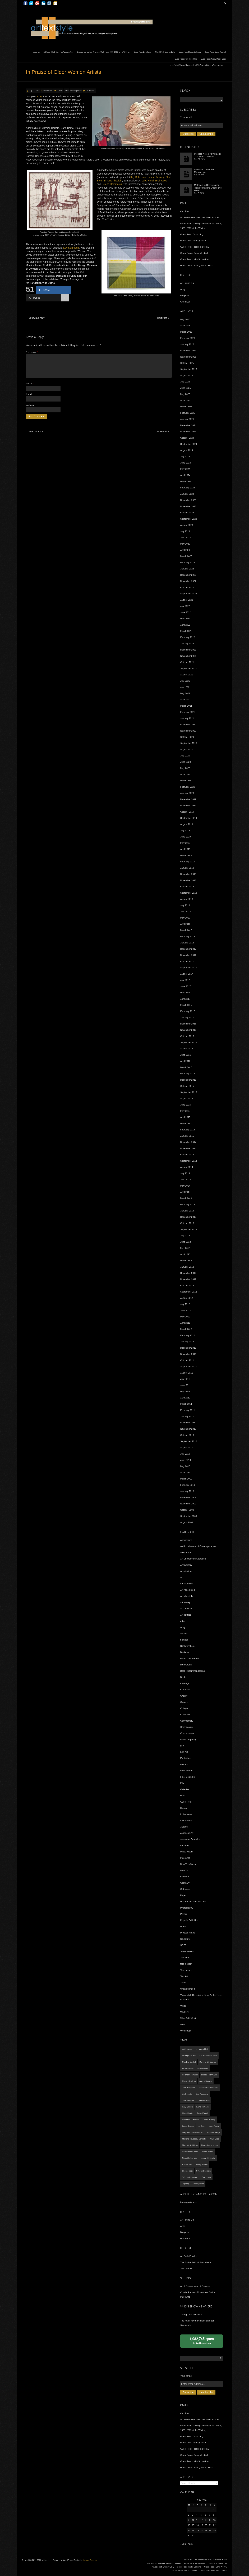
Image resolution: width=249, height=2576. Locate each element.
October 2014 (187, 1154)
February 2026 (187, 338)
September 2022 (188, 593)
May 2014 (185, 1185)
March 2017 (186, 1005)
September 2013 (188, 1229)
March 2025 (186, 406)
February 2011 (187, 1410)
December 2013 (188, 1217)
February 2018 (187, 936)
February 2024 (187, 487)
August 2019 (186, 824)
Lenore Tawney (156, 177)
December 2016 (188, 1023)
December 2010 (188, 1422)
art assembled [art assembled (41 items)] (202, 2049)
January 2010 (187, 1491)
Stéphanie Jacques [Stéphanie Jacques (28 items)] (190, 2177)
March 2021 (186, 706)
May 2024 (185, 469)
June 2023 (185, 537)
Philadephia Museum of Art (193, 1901)
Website (30, 405)
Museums (185, 1858)
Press (183, 1926)
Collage (184, 1708)
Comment (32, 352)
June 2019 (185, 836)
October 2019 (187, 811)
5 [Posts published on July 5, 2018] (201, 2514)
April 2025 (185, 400)
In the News (186, 1814)
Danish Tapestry (188, 1739)
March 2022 (186, 631)
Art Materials (186, 1596)
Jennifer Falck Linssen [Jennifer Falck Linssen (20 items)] (208, 2088)
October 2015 (187, 1086)
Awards (184, 1633)
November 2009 (188, 1503)
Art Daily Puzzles (188, 2256)
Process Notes (187, 1932)
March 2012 (186, 1329)
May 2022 (185, 618)
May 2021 (185, 693)
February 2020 (187, 787)
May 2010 (185, 1466)
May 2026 (185, 319)
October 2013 (187, 1223)
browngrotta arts (188, 2202)
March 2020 (186, 780)
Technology (186, 1970)
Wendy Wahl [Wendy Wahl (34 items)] (198, 2184)
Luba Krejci (148, 180)
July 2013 (185, 1235)
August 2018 (186, 899)
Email (30, 394)
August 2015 (186, 1098)
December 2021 (188, 649)
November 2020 (188, 730)
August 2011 (186, 1372)
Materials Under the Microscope (204, 170)
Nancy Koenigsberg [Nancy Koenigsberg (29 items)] (209, 2145)
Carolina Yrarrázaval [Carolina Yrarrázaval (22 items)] (208, 2055)
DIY (182, 1745)
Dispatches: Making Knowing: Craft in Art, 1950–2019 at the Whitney (103, 52)
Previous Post (37, 318)
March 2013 (186, 1260)
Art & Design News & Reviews (195, 2286)
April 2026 (185, 325)
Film (182, 1783)
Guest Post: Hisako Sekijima (190, 52)
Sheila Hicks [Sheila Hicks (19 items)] (187, 2171)
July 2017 (185, 980)
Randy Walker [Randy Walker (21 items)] (202, 2164)
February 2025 (187, 413)
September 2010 (188, 1441)
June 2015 (185, 1104)
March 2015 (186, 1123)
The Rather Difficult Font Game (195, 2262)
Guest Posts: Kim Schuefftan (186, 59)
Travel (183, 1982)
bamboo (184, 1639)
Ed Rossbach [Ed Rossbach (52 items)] (187, 2068)
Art (181, 1577)
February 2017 (187, 1011)
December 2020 (188, 724)
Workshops (185, 2030)
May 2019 (185, 843)
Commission (186, 1727)
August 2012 (186, 1298)
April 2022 (185, 624)
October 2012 (187, 1285)
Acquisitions (186, 1540)
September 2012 (188, 1291)
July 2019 (185, 830)
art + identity (186, 1583)
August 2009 (186, 1522)
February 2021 (187, 712)
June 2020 (185, 762)
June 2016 (185, 1055)
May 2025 (185, 394)
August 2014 (186, 1167)
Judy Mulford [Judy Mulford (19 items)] (204, 2100)
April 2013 (185, 1254)
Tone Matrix (186, 2268)
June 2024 (185, 462)
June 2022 (185, 612)
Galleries (184, 1789)
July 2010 (185, 1453)
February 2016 (187, 1073)
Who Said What (188, 2018)
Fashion (184, 1764)
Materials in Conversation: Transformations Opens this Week (208, 188)
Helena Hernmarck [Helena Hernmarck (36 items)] (209, 2075)
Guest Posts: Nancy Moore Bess (213, 59)
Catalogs (184, 1683)
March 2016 (186, 1067)
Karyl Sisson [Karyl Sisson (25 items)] (187, 2107)
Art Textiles (185, 1615)
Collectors (185, 1714)
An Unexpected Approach (193, 1558)
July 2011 (185, 1379)
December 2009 (188, 1497)
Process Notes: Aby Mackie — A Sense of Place (207, 155)
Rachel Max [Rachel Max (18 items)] (187, 2164)
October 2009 (187, 1510)
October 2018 (187, 886)
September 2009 (188, 1516)
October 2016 (187, 1036)
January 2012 (187, 1341)
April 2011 (185, 1397)
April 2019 (185, 849)
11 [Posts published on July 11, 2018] (197, 2520)
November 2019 (188, 805)
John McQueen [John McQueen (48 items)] (188, 2100)
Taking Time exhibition (191, 2314)
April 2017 (185, 998)
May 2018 (185, 917)
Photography (186, 1907)
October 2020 (187, 737)
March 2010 (186, 1478)
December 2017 (188, 949)
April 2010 (185, 1472)
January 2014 (187, 1210)
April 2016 (185, 1061)
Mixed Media (186, 1851)
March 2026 (186, 332)
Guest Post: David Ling (142, 52)
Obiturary (184, 1883)
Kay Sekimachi (138, 177)
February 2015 (187, 1129)
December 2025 (188, 350)
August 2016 (186, 1048)
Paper (183, 1895)
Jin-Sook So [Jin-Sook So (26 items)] (187, 2094)
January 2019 (187, 868)
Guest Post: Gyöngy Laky (165, 52)
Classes (184, 1702)
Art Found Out (187, 283)
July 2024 (185, 456)
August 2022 (186, 600)
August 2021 (186, 674)
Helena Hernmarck (112, 184)
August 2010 (186, 1447)
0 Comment (90, 91)
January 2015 (187, 1136)
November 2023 (188, 506)
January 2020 (187, 793)
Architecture (186, 1571)
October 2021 (187, 662)
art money (185, 1602)
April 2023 (185, 550)
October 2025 (187, 363)
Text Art (184, 1976)
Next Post (163, 318)
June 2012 (185, 1310)
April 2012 (185, 1323)
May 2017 (185, 992)
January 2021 (187, 718)
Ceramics (185, 1689)
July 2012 (185, 1304)
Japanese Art (186, 1833)
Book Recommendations (192, 1671)
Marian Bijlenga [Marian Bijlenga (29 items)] (213, 2132)
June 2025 (185, 388)
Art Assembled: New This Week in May (58, 52)
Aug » (190, 2544)
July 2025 (185, 381)
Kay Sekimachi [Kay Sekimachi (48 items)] (202, 2107)
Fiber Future (186, 1770)
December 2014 (188, 1142)
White (183, 2005)
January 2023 (187, 568)
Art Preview (186, 1608)
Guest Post (185, 1801)
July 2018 (185, 905)
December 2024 (188, 425)
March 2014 (186, 1198)
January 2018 (187, 942)
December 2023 (188, 500)
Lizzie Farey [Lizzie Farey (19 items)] (214, 2126)
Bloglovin (184, 295)
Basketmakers (187, 1646)
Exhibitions (185, 1758)
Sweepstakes (186, 1951)
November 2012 (188, 1279)
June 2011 (185, 1385)
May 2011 (185, 1391)
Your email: (186, 117)
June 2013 (185, 1242)
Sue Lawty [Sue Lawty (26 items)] (206, 2177)
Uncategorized (191, 65)
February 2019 (187, 861)
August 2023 (186, 525)
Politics (183, 1914)
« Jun (183, 2544)
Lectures (184, 1845)
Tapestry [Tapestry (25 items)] (185, 2184)
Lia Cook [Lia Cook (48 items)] (201, 2126)
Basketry (184, 1652)
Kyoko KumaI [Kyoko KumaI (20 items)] (202, 2113)
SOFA (183, 1945)
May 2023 (185, 543)
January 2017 (187, 1017)
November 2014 (188, 1148)
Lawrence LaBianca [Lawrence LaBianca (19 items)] (190, 2120)
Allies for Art (186, 1552)
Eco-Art (184, 1752)
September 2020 (188, 743)
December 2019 (188, 799)
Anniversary (186, 1565)
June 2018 (185, 911)
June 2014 (185, 1179)
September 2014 (188, 1161)
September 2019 (188, 818)
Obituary (184, 1876)
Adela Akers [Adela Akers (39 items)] (187, 2049)
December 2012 (188, 1273)
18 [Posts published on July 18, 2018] (197, 2525)
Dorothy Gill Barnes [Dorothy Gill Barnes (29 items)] (207, 2062)
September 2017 (188, 967)
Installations (186, 1820)
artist (177, 65)
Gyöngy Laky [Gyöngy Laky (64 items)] (202, 2068)
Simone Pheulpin (113, 180)
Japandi (184, 1826)
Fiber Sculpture (187, 1777)
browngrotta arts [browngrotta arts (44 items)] (189, 2055)
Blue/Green (186, 1664)
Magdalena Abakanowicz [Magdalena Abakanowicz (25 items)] (192, 2132)
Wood (183, 2024)
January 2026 (187, 344)
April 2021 (185, 699)
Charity (183, 1696)
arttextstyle (47, 91)
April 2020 (185, 774)
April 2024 (185, 475)
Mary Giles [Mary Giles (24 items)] (214, 2139)
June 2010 (185, 1460)
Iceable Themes (89, 2560)
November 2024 (188, 431)
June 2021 (185, 687)
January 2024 (187, 494)
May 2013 (185, 1248)
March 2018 (186, 930)
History (183, 1808)
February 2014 (187, 1204)
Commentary (186, 1720)
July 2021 (185, 681)
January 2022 (187, 643)
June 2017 (185, 986)
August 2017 (186, 974)
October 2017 (187, 961)
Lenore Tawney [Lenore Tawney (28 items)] (208, 2120)
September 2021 (188, 668)
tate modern (186, 1964)
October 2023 (187, 512)
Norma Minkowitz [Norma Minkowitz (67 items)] (208, 2158)
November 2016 (188, 1030)
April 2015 (185, 1117)
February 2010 (187, 1485)
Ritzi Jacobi (161, 180)
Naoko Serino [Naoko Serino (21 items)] (207, 2152)
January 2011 (187, 1416)
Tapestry (184, 1957)
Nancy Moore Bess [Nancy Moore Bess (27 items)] (190, 2152)
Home (171, 65)
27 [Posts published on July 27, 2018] (206, 2530)
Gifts (182, 1795)
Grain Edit (185, 301)
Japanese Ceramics (190, 1839)
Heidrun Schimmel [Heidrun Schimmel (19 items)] (190, 2075)
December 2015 (188, 1079)
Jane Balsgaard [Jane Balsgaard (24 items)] (188, 2088)
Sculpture (185, 1939)
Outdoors (184, 1889)
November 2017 (188, 955)
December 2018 (188, 874)
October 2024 (187, 437)
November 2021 (188, 656)
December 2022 (188, 575)
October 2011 (187, 1360)
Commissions (187, 1733)
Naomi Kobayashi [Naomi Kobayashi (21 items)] (189, 2158)
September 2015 (188, 1092)
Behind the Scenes (189, 1658)
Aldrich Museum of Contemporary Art (198, 1546)
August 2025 (186, 375)
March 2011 (186, 1404)
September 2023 (188, 519)
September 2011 (188, 1366)
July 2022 (185, 606)
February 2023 (187, 562)
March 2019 (186, 855)
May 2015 (185, 1111)
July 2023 (185, 531)
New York (185, 1870)
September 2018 (188, 893)
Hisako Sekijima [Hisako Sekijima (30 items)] (189, 2081)
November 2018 (188, 880)
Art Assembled (187, 1590)
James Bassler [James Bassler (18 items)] (205, 2081)
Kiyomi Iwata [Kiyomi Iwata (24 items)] (187, 2113)
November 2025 (188, 356)
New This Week (188, 1864)
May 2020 (185, 768)
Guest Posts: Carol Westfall (215, 52)
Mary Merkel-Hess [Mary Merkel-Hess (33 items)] (189, 2145)
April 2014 (185, 1192)
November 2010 (188, 1429)
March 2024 (186, 481)
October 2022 (187, 587)
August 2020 (186, 749)
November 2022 (188, 581)
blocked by (201, 2341)
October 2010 (187, 1435)
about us (36, 52)
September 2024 (188, 444)
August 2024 (186, 450)
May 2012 (185, 1316)
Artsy (182, 65)
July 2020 (185, 755)
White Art (184, 2012)
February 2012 (187, 1335)
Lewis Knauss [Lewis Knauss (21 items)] (188, 2126)
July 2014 (185, 1173)
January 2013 (187, 1266)
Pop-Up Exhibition (189, 1920)
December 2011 (188, 1348)
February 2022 (187, 637)
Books (183, 1677)
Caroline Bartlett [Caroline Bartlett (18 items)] (189, 2062)
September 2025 (188, 369)
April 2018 (185, 924)
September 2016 (188, 1042)
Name (30, 383)
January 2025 (187, 419)
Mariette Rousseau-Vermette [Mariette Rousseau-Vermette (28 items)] (194, 2139)
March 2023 (186, 556)
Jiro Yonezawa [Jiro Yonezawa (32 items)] (202, 2094)
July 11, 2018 (34, 91)
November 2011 (188, 1354)
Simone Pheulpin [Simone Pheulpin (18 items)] (203, 2171)
